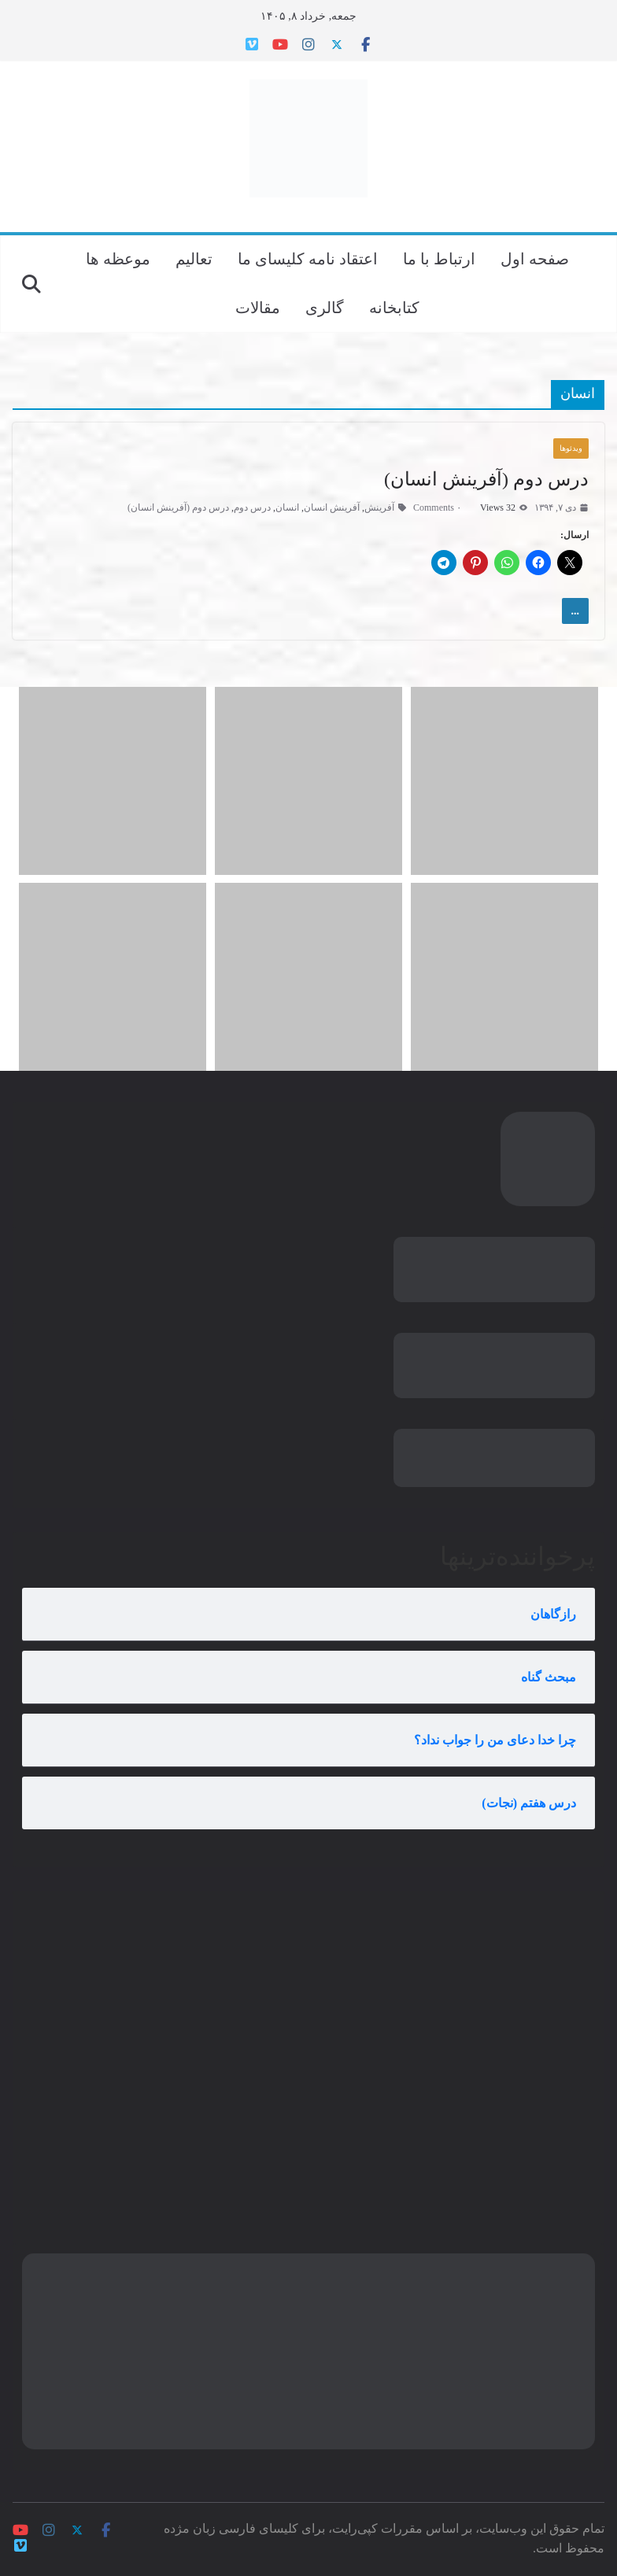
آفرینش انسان (332, 507)
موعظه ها (118, 259)
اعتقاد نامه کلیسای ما (308, 259)
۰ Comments (443, 507)
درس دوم (252, 507)
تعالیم (193, 259)
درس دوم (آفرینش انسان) (486, 479)
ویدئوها (571, 448)
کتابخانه (394, 307)
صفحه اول (535, 259)
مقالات (257, 307)
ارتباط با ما (439, 259)
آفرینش (379, 507)
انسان (287, 507)
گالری (324, 307)
